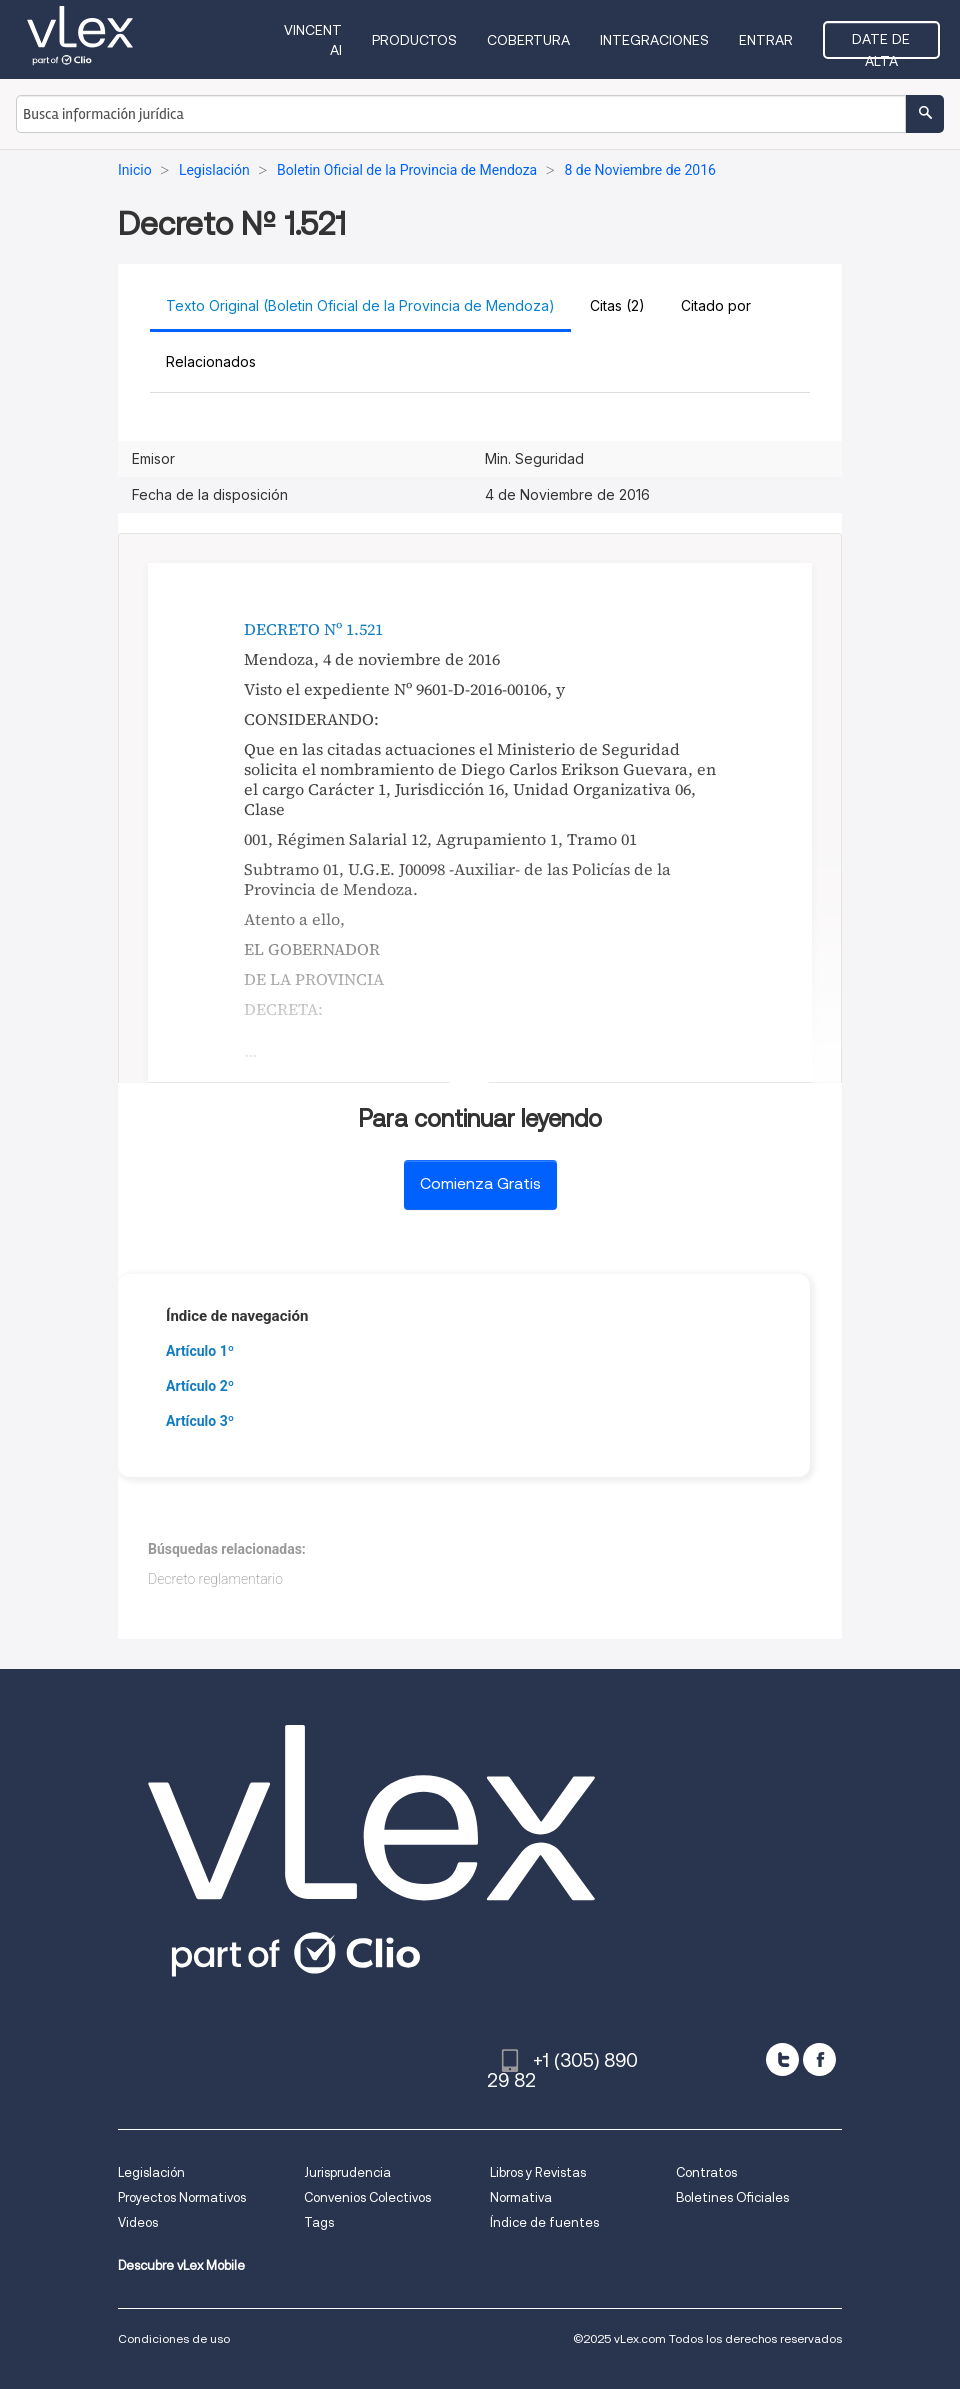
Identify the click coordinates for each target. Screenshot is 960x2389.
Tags (319, 2222)
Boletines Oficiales (732, 2197)
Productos (414, 40)
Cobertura (528, 40)
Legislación (151, 2172)
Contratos (706, 2172)
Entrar (766, 40)
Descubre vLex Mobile (181, 2265)
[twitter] (782, 2059)
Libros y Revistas (538, 2172)
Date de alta (881, 45)
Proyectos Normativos (182, 2197)
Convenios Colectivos (367, 2197)
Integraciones (654, 40)
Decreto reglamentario (215, 1579)
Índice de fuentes (544, 2222)
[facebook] (819, 2059)
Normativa (521, 2197)
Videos (138, 2222)
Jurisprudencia (347, 2172)
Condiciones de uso (174, 2338)
